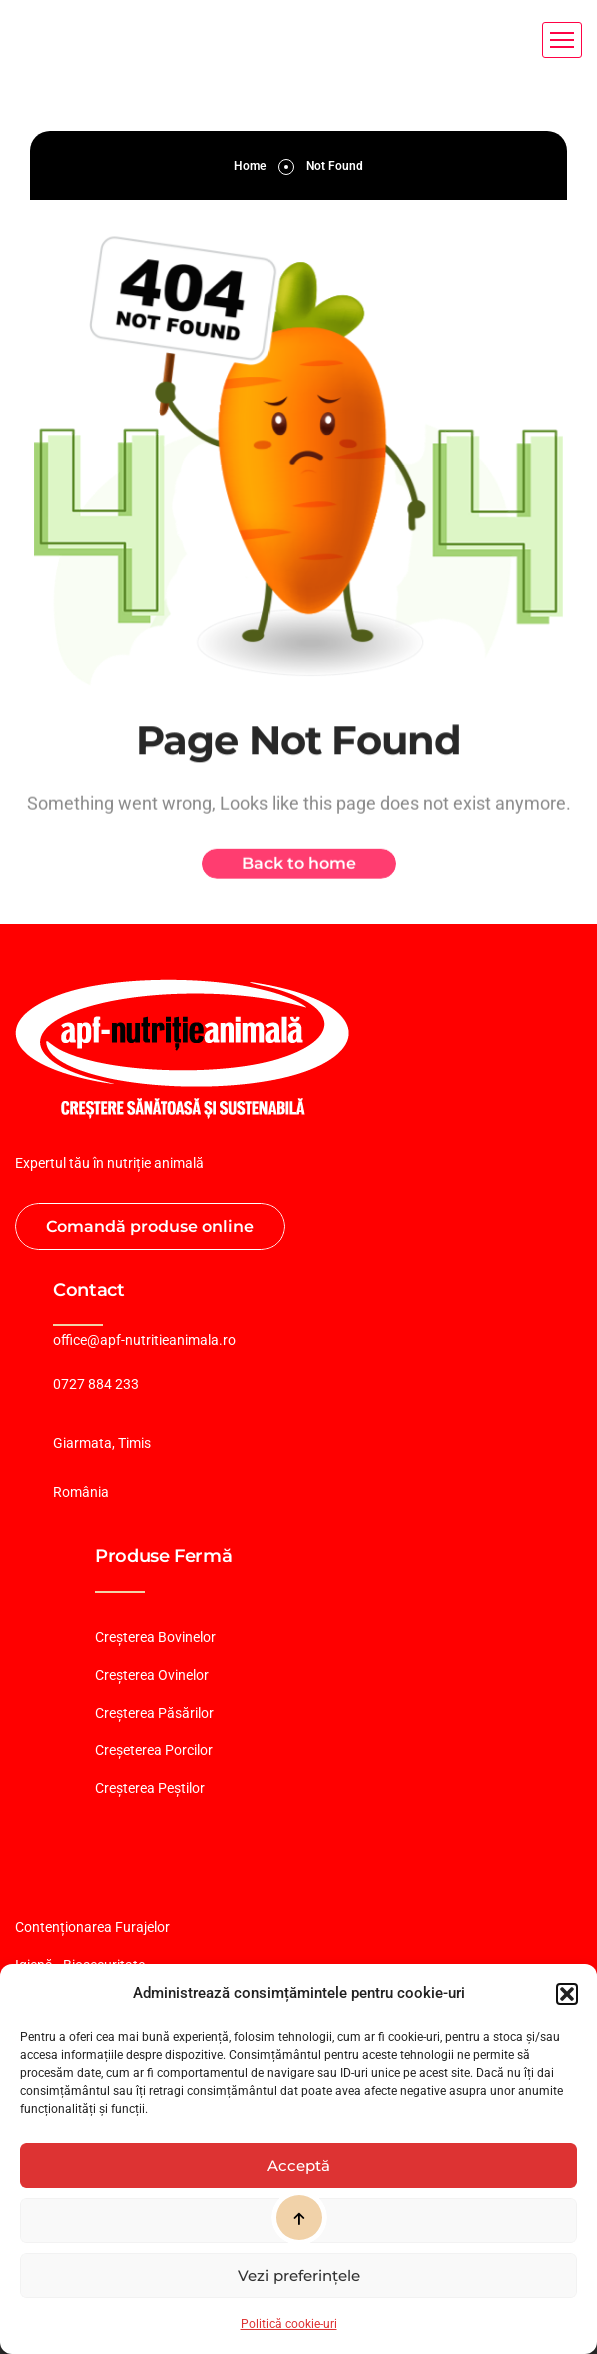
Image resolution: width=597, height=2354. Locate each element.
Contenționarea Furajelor (92, 1927)
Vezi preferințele (299, 2275)
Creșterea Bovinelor (155, 1637)
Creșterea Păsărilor (154, 1713)
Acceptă (298, 2165)
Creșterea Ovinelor (152, 1675)
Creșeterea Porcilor (154, 1750)
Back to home (299, 870)
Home (250, 166)
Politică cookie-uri (289, 2324)
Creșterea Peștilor (150, 1788)
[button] (567, 1994)
